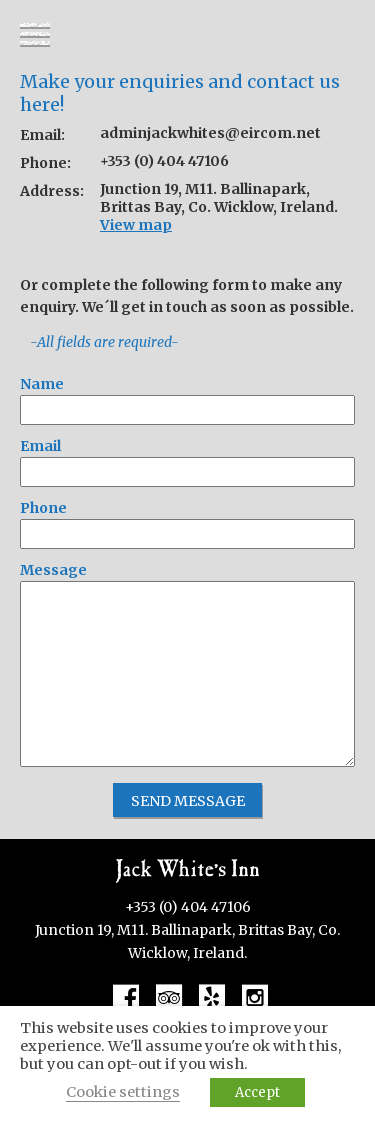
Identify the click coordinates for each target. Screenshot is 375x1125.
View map (136, 225)
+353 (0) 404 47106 (164, 161)
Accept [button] (257, 1092)
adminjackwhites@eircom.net (210, 133)
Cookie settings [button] (123, 1092)
